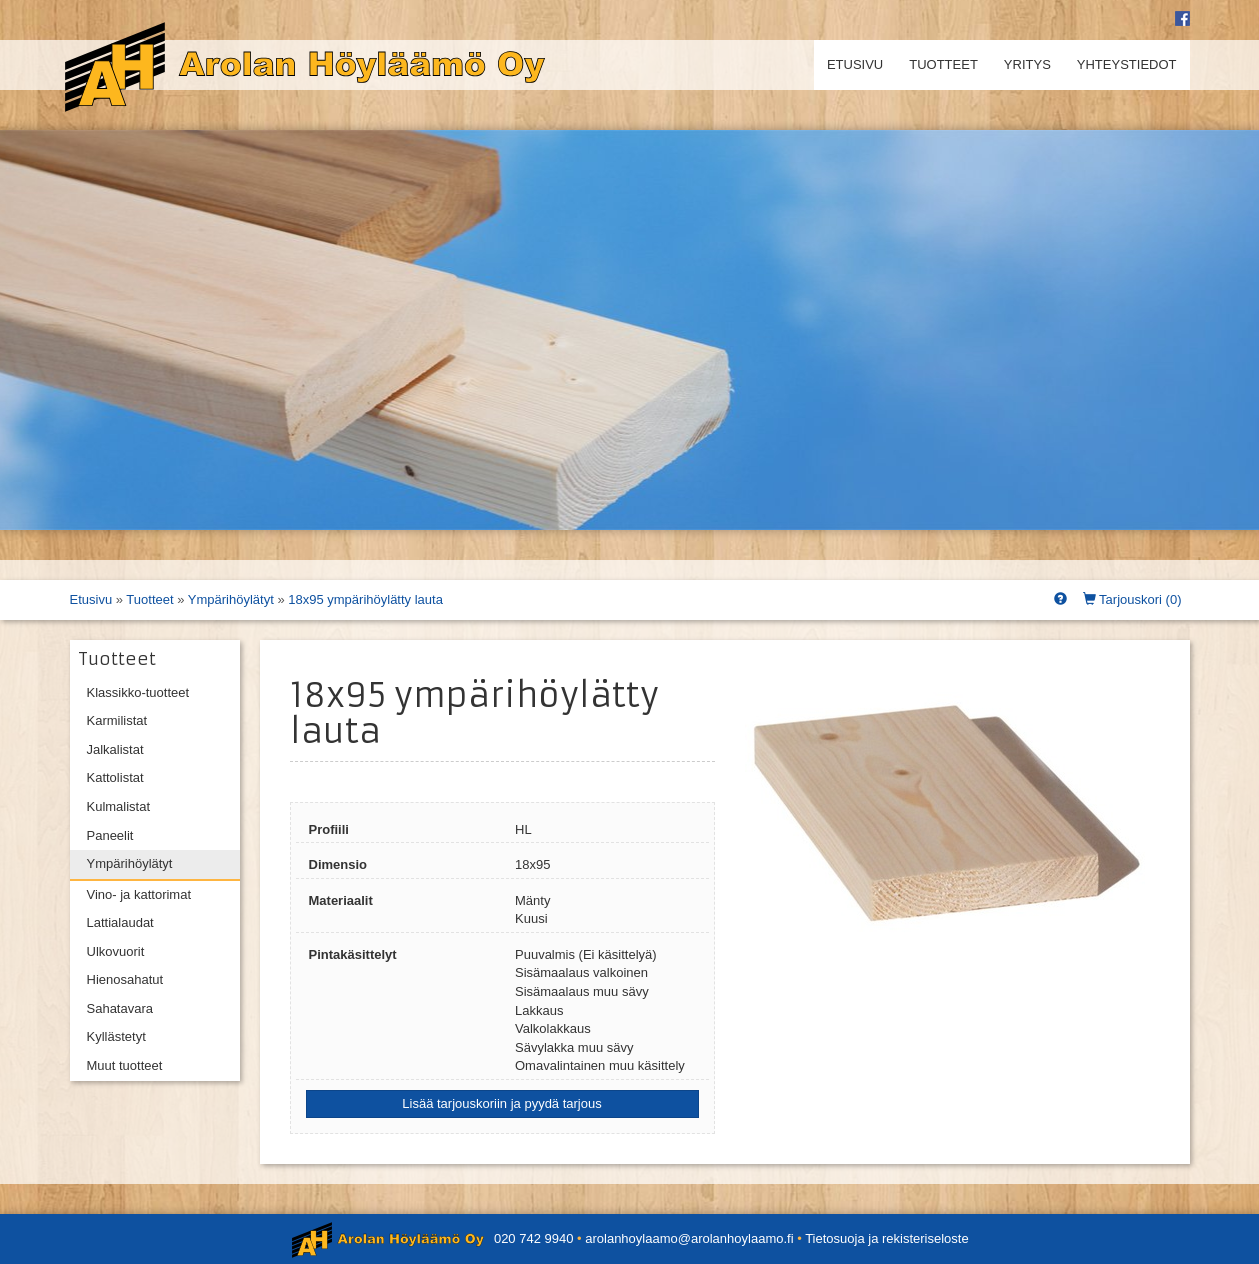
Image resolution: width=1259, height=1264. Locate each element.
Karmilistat (117, 720)
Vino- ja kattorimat (139, 894)
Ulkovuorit (116, 951)
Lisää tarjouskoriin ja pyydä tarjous (501, 1103)
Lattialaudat (120, 922)
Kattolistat (115, 777)
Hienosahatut (125, 979)
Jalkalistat (115, 749)
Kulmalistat (119, 806)
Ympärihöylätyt (231, 599)
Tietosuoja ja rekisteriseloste (887, 1238)
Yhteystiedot (1127, 64)
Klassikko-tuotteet (138, 692)
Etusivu (855, 64)
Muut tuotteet (125, 1065)
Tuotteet (943, 64)
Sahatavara (120, 1008)
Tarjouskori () (1132, 599)
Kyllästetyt (116, 1036)
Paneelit (110, 835)
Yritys (1027, 64)
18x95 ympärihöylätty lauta (365, 599)
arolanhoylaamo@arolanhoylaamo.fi (689, 1238)
